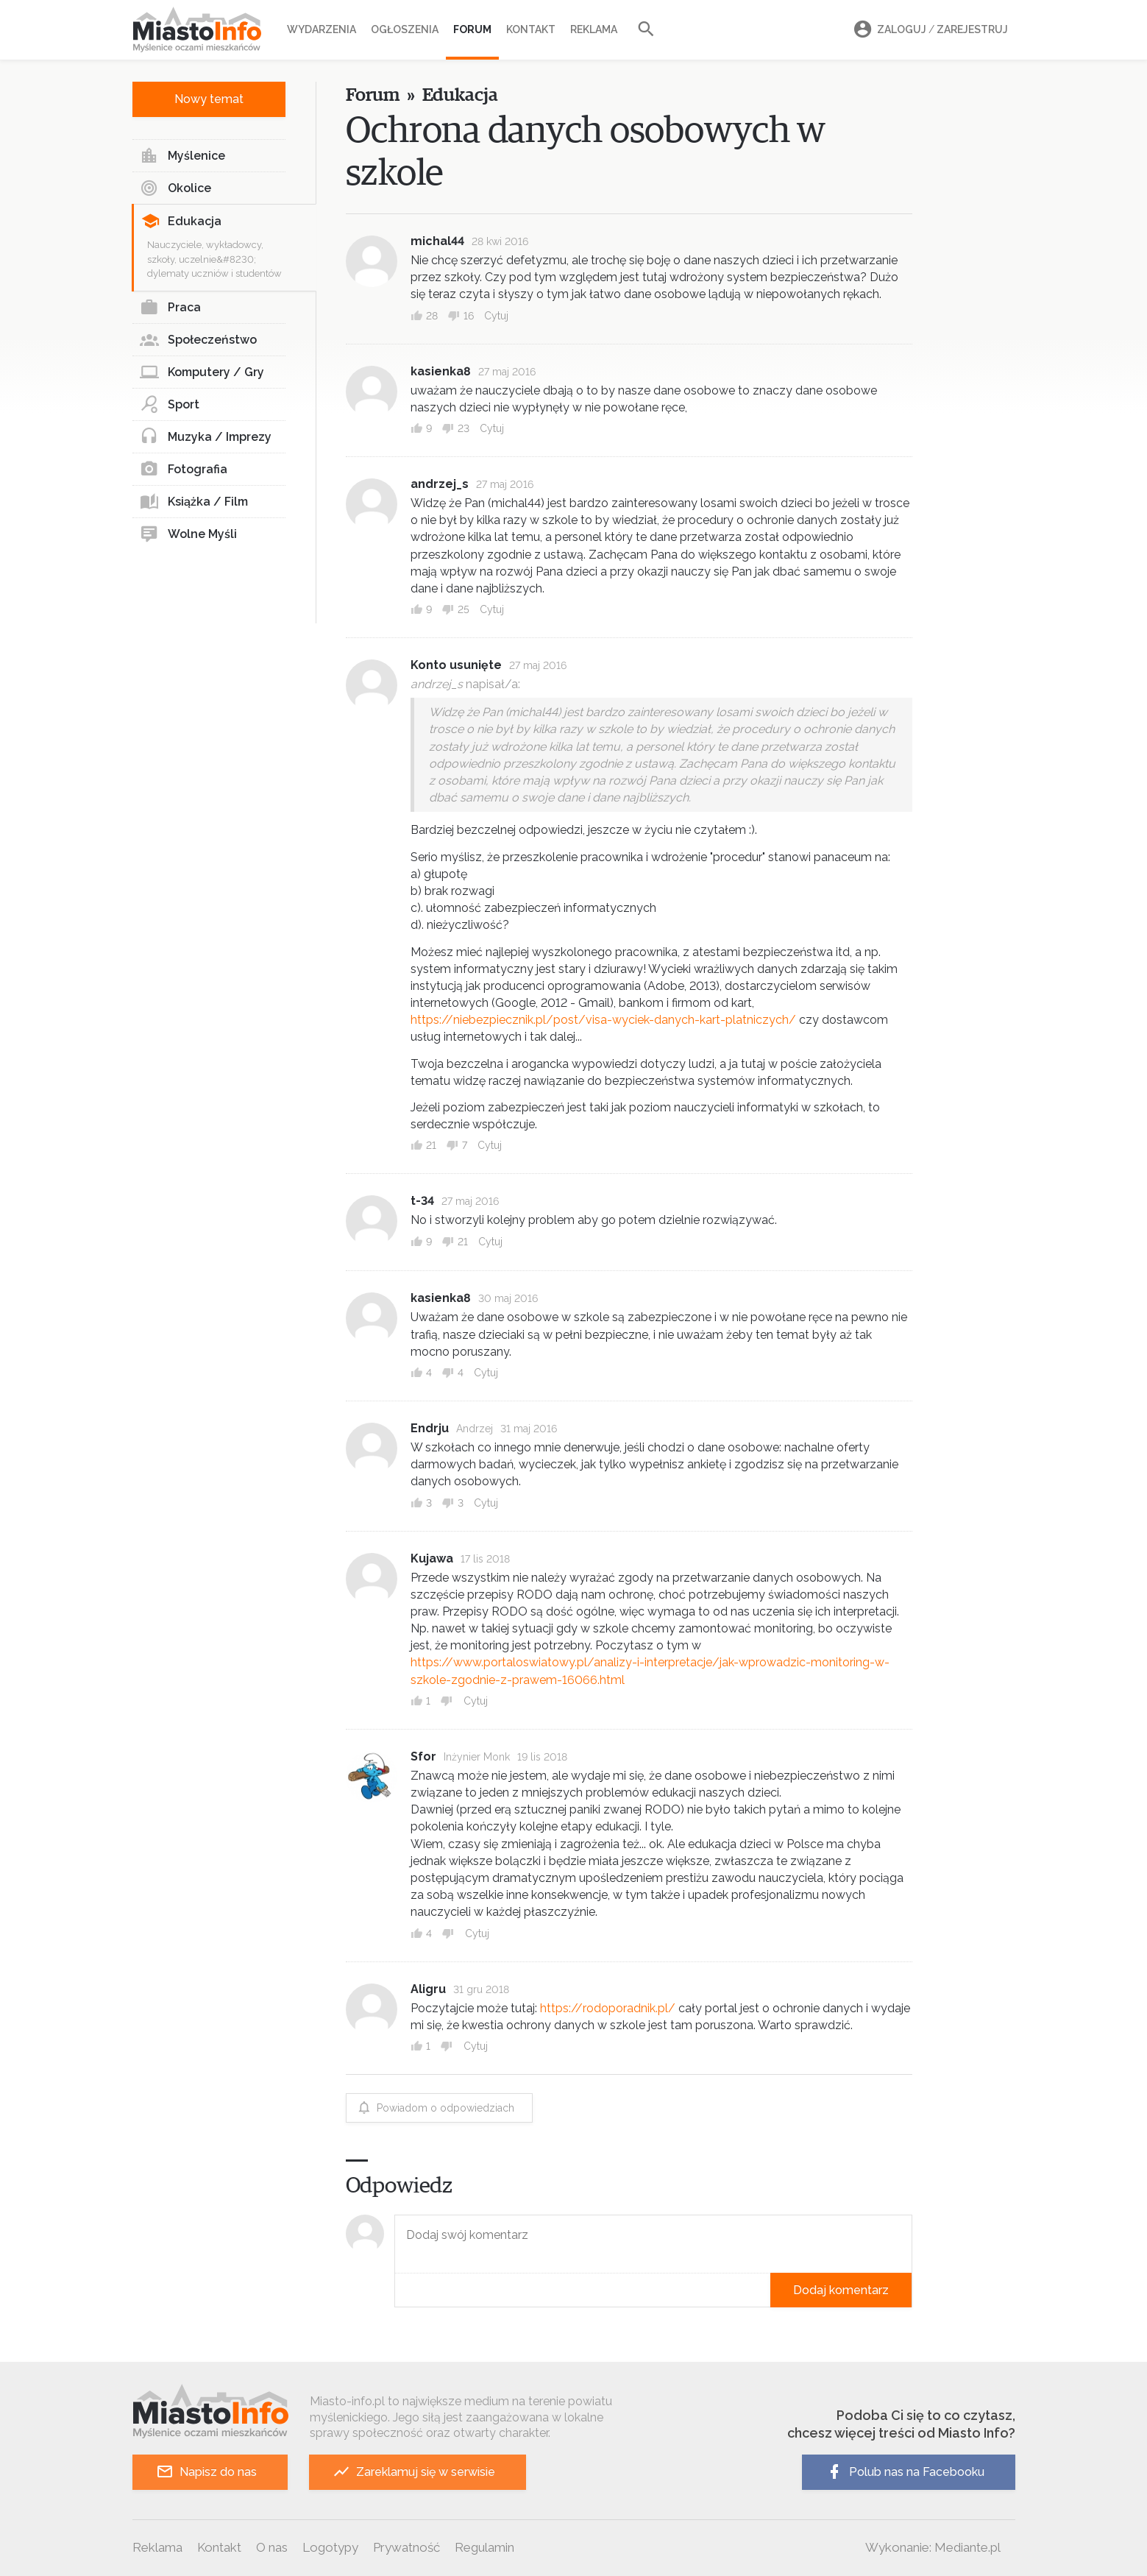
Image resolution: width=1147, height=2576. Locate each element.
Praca (170, 308)
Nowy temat (209, 99)
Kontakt (530, 29)
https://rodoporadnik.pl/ (607, 2008)
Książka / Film (194, 502)
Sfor (423, 1756)
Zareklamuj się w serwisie (414, 2472)
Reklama (593, 29)
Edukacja (181, 221)
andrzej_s (440, 484)
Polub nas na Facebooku (904, 2472)
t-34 (422, 1201)
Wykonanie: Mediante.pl (933, 2547)
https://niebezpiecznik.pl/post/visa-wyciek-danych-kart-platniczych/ (603, 1020)
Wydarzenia (321, 29)
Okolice (175, 188)
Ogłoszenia (404, 29)
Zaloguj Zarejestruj (928, 30)
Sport (169, 405)
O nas (272, 2547)
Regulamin (484, 2547)
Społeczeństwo (198, 340)
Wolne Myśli (188, 534)
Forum (472, 29)
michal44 (437, 241)
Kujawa (432, 1558)
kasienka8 (441, 371)
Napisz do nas (206, 2472)
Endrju (430, 1428)
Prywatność (406, 2547)
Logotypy (330, 2547)
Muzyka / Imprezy (205, 437)
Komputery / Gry (202, 372)
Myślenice (182, 156)
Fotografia (183, 470)
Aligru (428, 1989)
